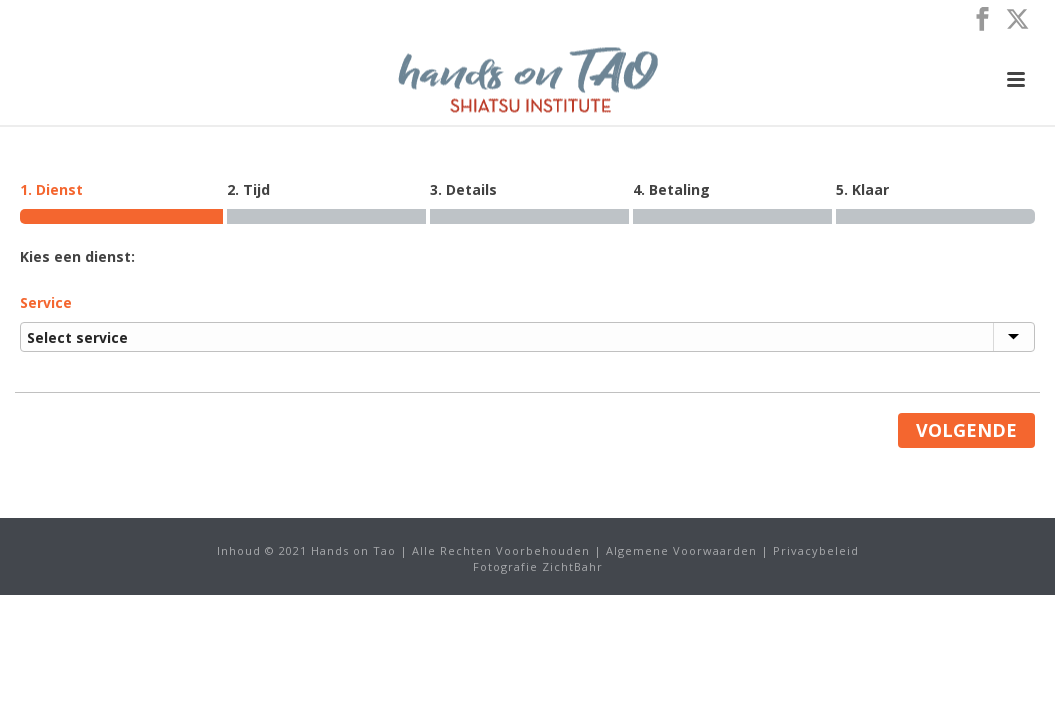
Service (46, 302)
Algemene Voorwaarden (681, 550)
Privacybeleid (816, 550)
